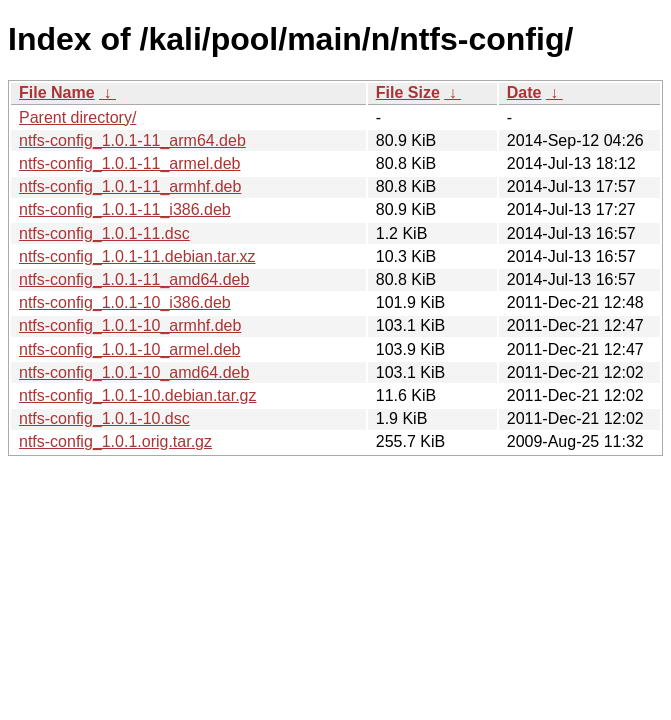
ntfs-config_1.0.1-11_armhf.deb (130, 186)
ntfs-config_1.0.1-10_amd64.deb (134, 372)
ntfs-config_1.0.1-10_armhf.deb (130, 325)
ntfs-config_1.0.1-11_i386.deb (125, 209)
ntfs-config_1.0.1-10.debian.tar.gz (138, 395)
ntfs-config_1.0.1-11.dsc (104, 233)
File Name (57, 92)
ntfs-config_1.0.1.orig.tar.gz (115, 441)
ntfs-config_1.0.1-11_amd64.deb (134, 279)
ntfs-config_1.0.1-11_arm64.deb (132, 140)
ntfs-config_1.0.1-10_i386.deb (125, 302)
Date (524, 92)
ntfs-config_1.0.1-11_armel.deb (129, 163)
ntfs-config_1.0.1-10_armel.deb (129, 349)
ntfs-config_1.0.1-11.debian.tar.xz (137, 256)
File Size (408, 92)
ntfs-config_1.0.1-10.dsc (104, 418)
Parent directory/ (77, 117)
